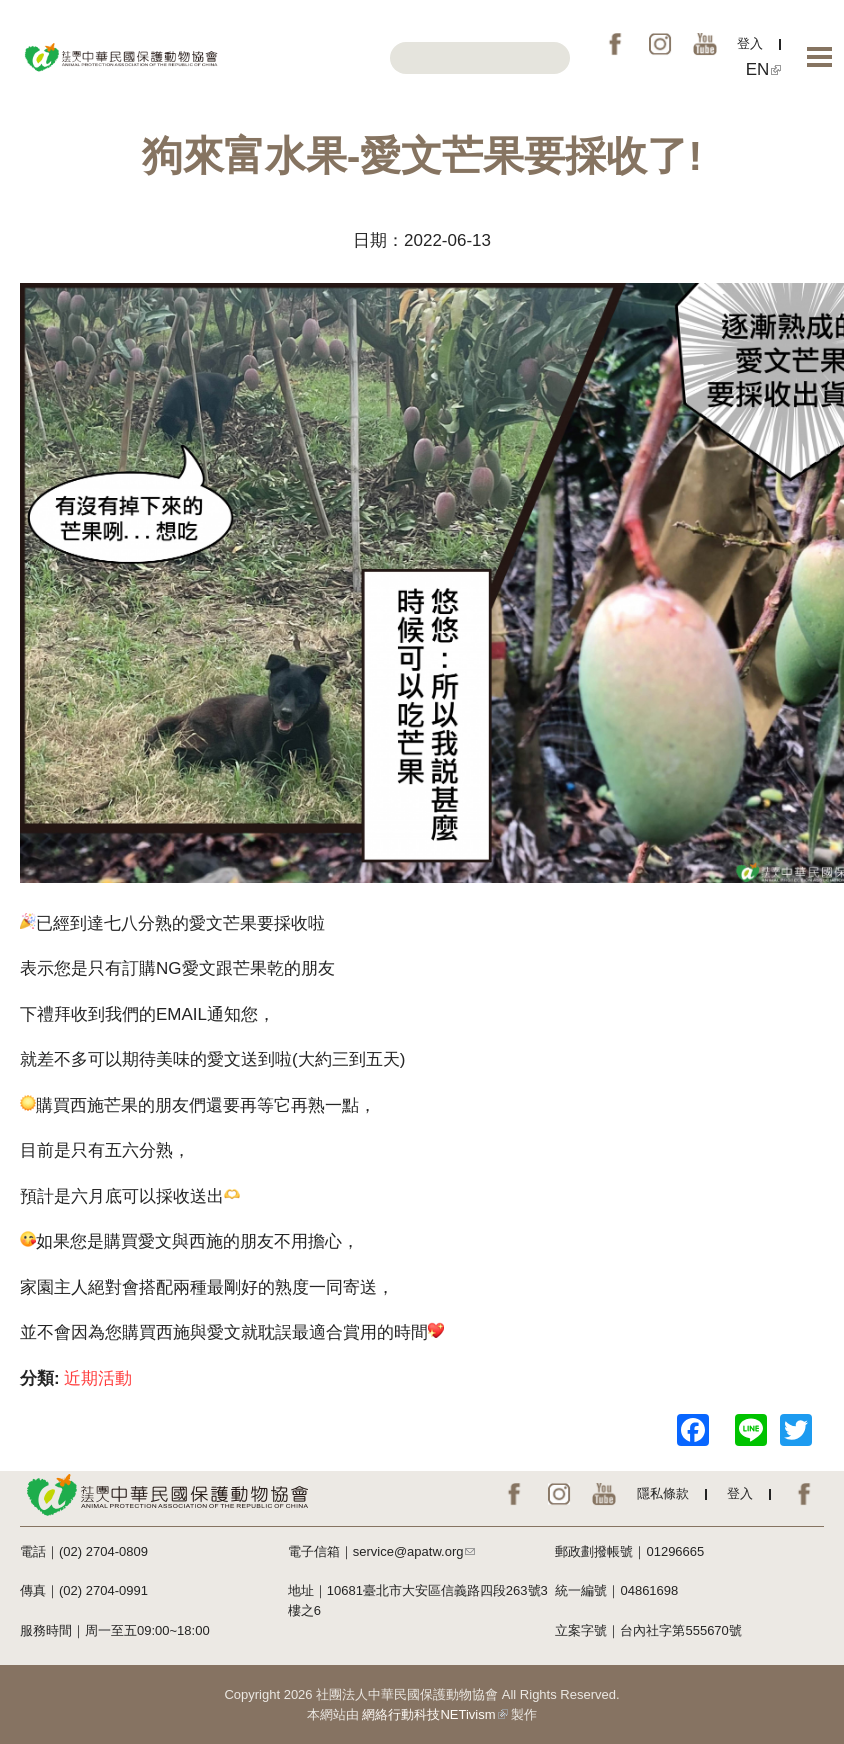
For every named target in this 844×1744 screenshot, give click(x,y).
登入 (750, 43)
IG (660, 44)
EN (764, 69)
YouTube (705, 44)
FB (615, 44)
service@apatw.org (414, 1551)
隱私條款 (663, 1493)
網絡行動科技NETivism (434, 1714)
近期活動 (98, 1378)
